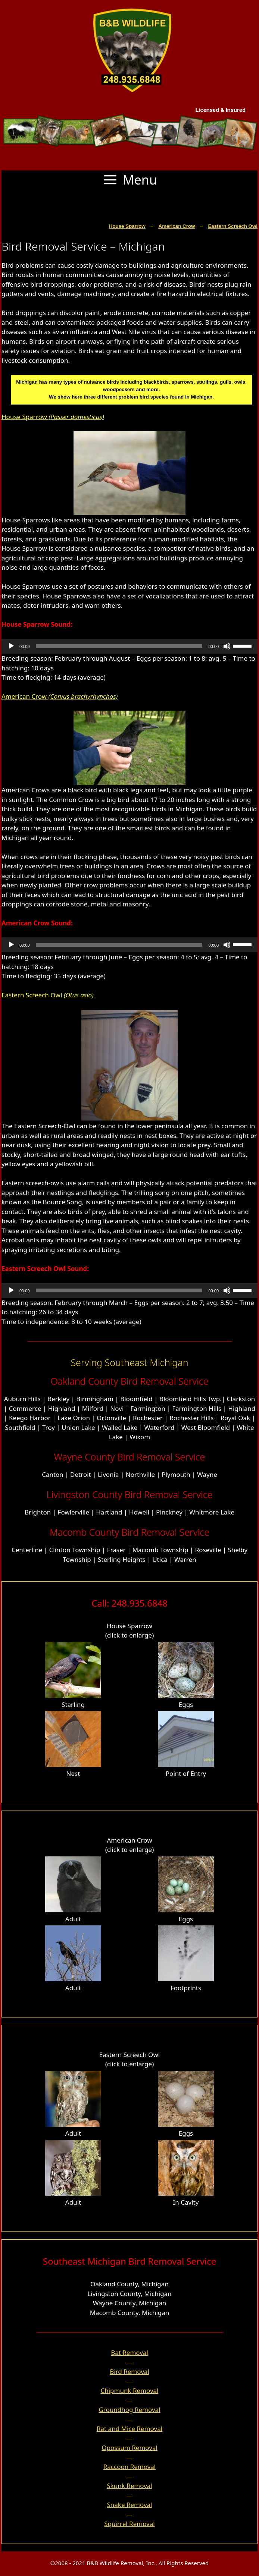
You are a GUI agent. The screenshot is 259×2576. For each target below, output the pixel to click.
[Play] (11, 646)
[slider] (119, 646)
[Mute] (227, 646)
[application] (129, 646)
